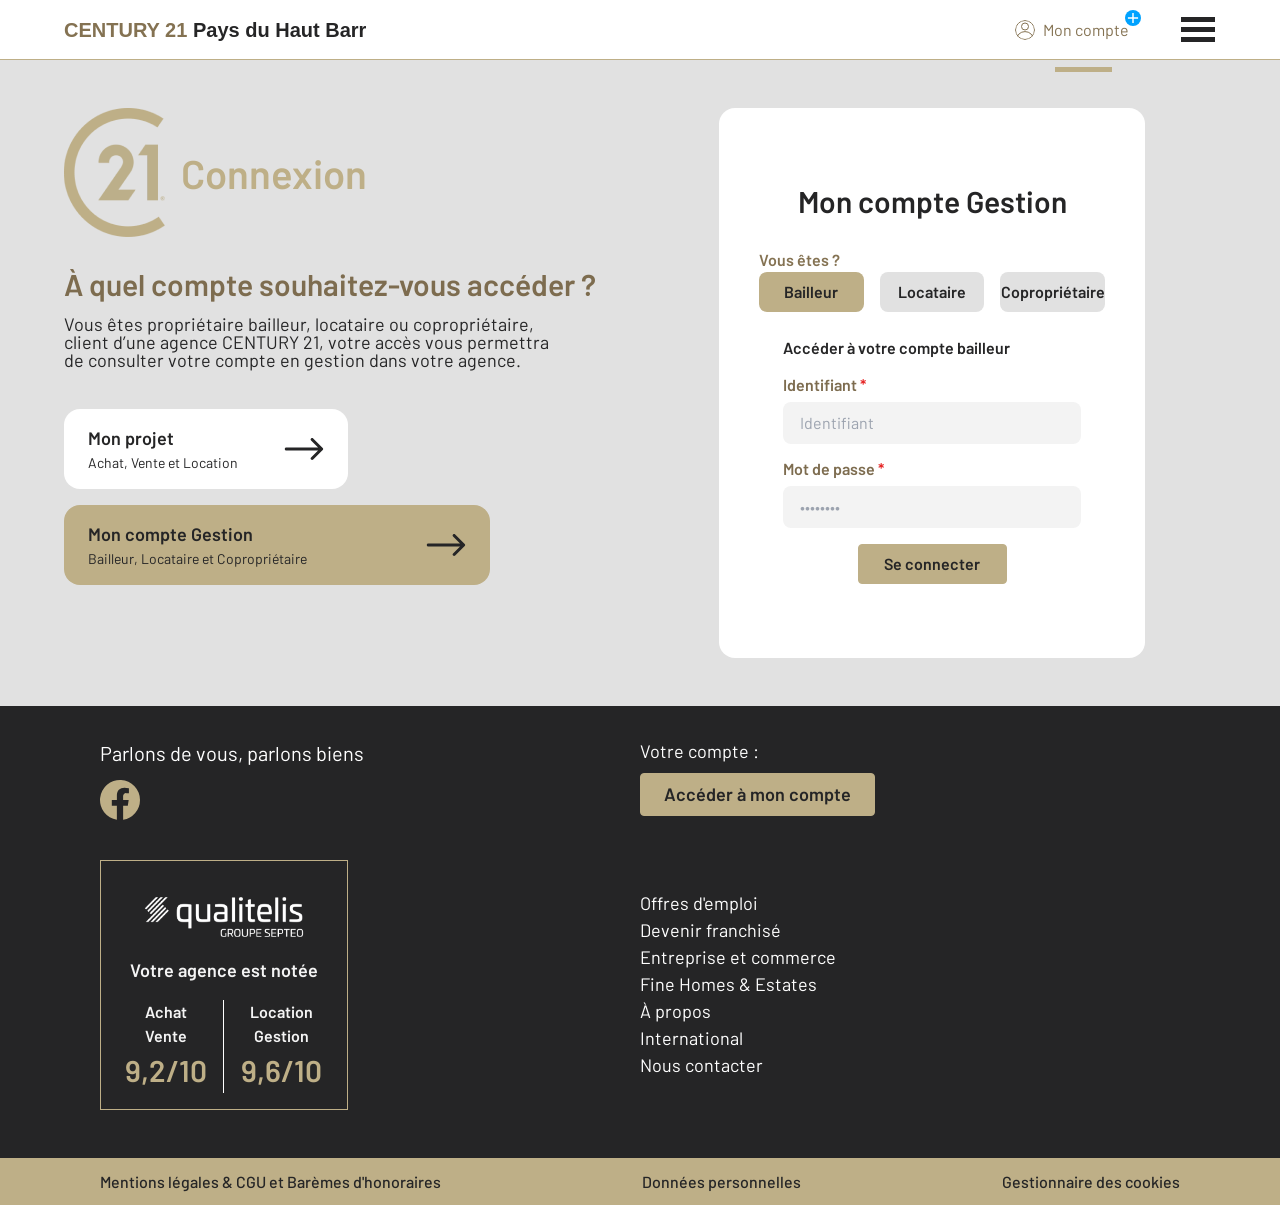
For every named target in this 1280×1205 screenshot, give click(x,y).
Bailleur (811, 291)
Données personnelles (721, 1181)
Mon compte (1072, 29)
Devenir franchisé (710, 930)
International (691, 1038)
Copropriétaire (1053, 291)
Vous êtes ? (799, 259)
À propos (675, 1011)
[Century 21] (215, 30)
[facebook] (120, 800)
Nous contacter (701, 1065)
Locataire (932, 291)
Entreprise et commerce (738, 957)
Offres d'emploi (699, 903)
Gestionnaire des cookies (1091, 1181)
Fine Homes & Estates (728, 984)
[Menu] (1198, 27)
